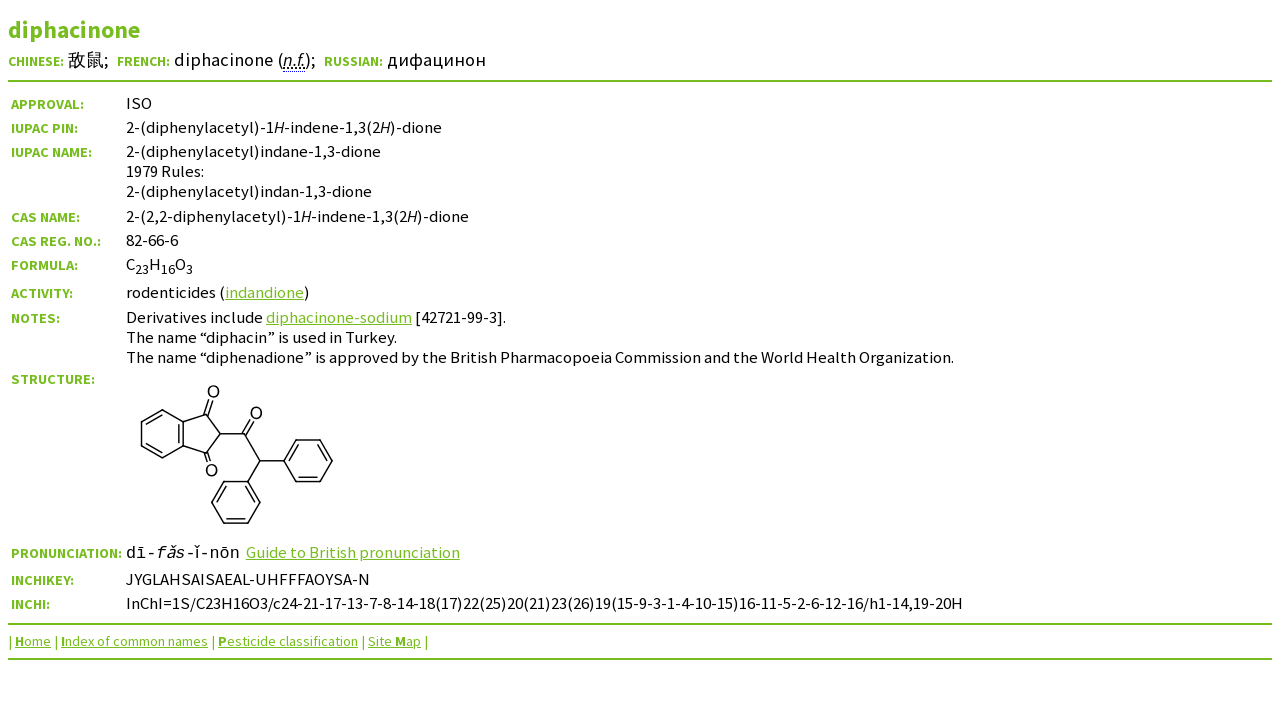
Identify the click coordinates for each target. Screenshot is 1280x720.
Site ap (394, 641)
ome (33, 641)
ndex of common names (134, 641)
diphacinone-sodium (339, 317)
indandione (264, 292)
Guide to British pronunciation (360, 552)
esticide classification (288, 641)
